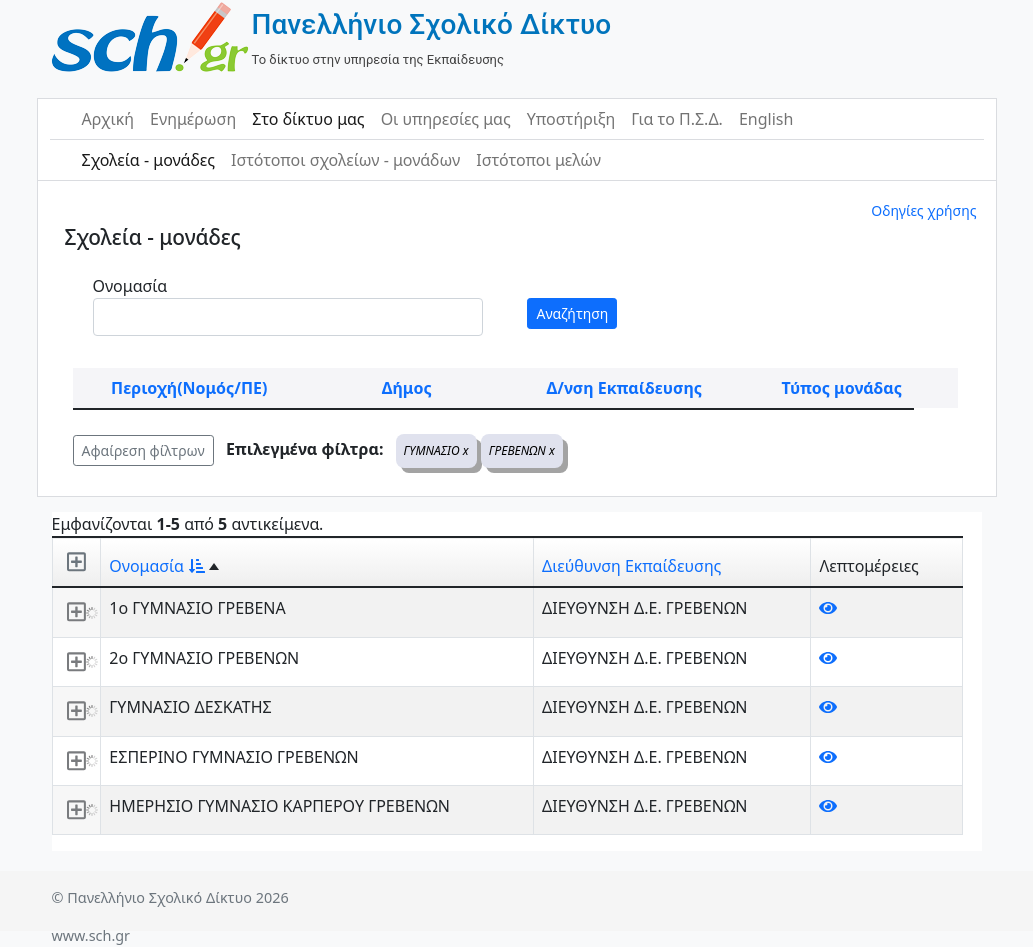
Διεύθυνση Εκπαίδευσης (631, 566)
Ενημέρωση (193, 119)
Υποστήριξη (571, 119)
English (766, 119)
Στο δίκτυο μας (308, 119)
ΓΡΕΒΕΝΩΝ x (522, 450)
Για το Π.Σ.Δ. (677, 119)
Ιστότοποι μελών (538, 160)
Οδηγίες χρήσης (923, 210)
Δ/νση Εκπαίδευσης (624, 388)
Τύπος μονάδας (842, 388)
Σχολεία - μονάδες (148, 160)
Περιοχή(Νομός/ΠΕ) (189, 388)
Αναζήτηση (572, 313)
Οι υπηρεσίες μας (446, 119)
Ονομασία (130, 286)
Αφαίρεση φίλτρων (143, 450)
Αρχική (108, 119)
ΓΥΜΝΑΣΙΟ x (436, 450)
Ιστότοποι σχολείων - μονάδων (345, 160)
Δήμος (407, 388)
